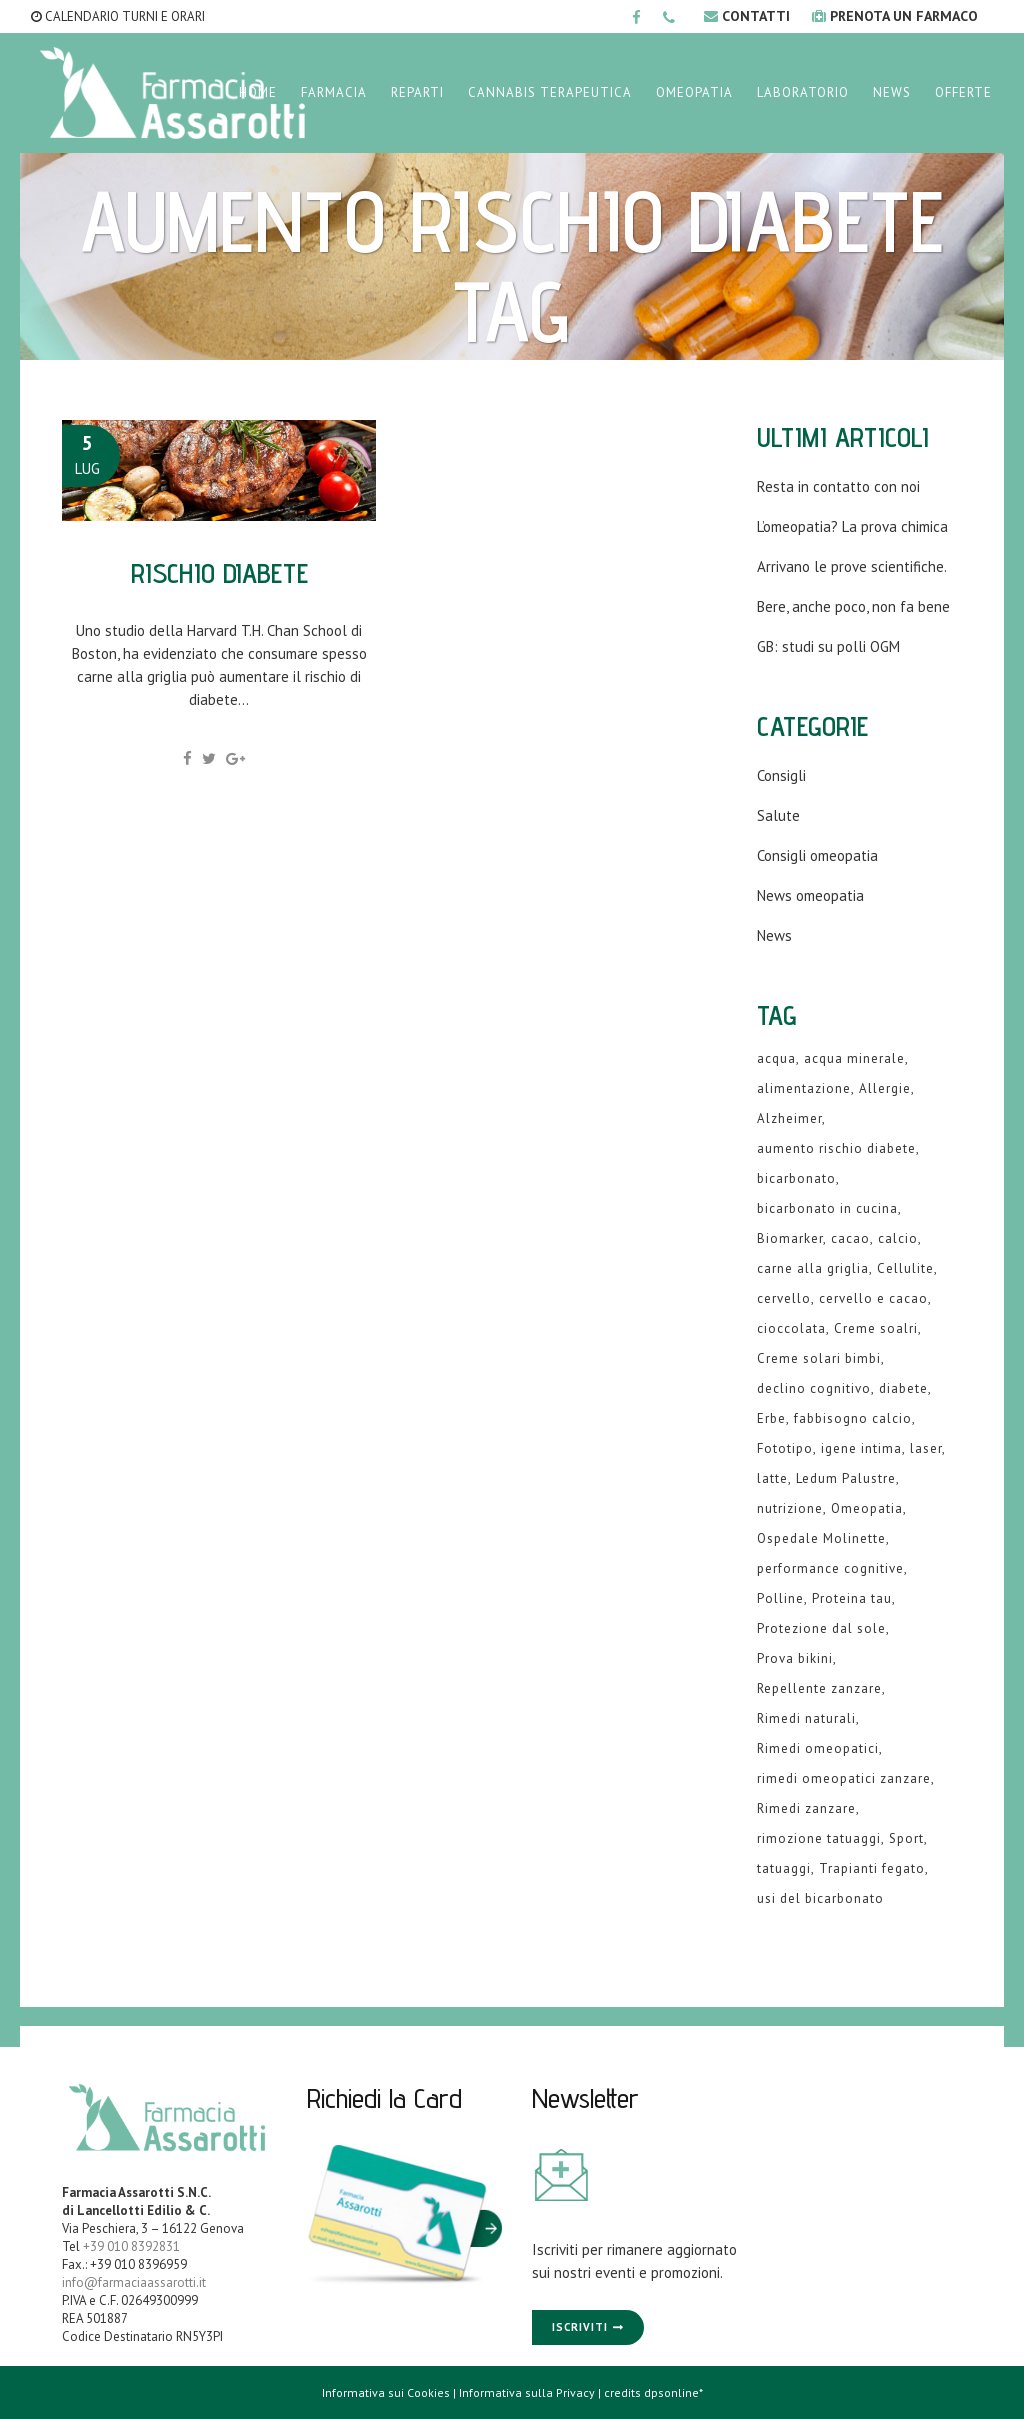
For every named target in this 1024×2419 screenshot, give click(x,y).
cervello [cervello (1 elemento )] (784, 1298)
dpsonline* (673, 2392)
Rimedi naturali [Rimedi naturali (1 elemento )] (806, 1718)
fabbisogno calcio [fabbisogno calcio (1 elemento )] (853, 1418)
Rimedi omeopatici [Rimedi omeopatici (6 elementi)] (818, 1748)
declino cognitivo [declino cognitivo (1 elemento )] (814, 1388)
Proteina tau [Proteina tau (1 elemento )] (852, 1598)
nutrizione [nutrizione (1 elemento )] (790, 1508)
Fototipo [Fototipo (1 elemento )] (785, 1448)
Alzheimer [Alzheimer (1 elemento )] (789, 1118)
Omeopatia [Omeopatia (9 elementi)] (867, 1508)
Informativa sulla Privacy (527, 2392)
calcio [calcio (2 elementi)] (898, 1238)
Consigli (781, 775)
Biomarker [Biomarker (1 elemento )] (790, 1238)
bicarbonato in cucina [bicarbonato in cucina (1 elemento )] (827, 1208)
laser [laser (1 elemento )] (926, 1448)
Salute (778, 815)
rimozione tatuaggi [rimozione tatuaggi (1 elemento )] (819, 1838)
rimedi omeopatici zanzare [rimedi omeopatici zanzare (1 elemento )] (844, 1778)
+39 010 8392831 (131, 2246)
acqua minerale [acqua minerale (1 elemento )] (854, 1058)
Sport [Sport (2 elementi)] (906, 1838)
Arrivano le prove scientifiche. (852, 566)
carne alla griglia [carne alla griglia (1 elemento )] (813, 1268)
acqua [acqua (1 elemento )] (776, 1058)
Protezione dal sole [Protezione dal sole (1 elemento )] (821, 1628)
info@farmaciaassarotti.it (134, 2282)
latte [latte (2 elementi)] (772, 1478)
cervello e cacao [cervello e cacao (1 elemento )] (873, 1298)
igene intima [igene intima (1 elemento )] (861, 1448)
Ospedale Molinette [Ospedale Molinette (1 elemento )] (821, 1538)
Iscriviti (580, 2327)
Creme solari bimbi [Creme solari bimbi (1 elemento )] (819, 1358)
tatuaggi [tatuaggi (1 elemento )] (784, 1868)
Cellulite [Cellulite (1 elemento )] (905, 1268)
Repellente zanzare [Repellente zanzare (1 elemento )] (819, 1688)
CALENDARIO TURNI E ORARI (118, 16)
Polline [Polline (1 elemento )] (780, 1598)
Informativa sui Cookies (386, 2392)
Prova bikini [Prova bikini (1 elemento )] (795, 1658)
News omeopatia (810, 895)
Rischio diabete (219, 572)
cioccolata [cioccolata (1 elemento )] (791, 1328)
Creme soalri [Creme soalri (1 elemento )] (876, 1328)
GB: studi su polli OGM (828, 646)
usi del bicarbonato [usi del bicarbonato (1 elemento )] (820, 1898)
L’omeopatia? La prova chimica (852, 526)
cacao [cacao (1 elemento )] (850, 1238)
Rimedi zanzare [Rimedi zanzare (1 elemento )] (806, 1808)
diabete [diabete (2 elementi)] (903, 1388)
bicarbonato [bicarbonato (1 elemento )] (796, 1178)
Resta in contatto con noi (838, 486)
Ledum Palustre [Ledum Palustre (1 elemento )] (846, 1478)
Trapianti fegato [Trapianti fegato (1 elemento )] (872, 1868)
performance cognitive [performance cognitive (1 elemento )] (830, 1568)
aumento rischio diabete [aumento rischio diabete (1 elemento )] (836, 1148)
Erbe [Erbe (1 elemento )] (771, 1418)
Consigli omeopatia (817, 855)
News (774, 935)
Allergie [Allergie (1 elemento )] (885, 1088)
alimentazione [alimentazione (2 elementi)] (804, 1088)
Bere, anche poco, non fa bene (853, 606)
